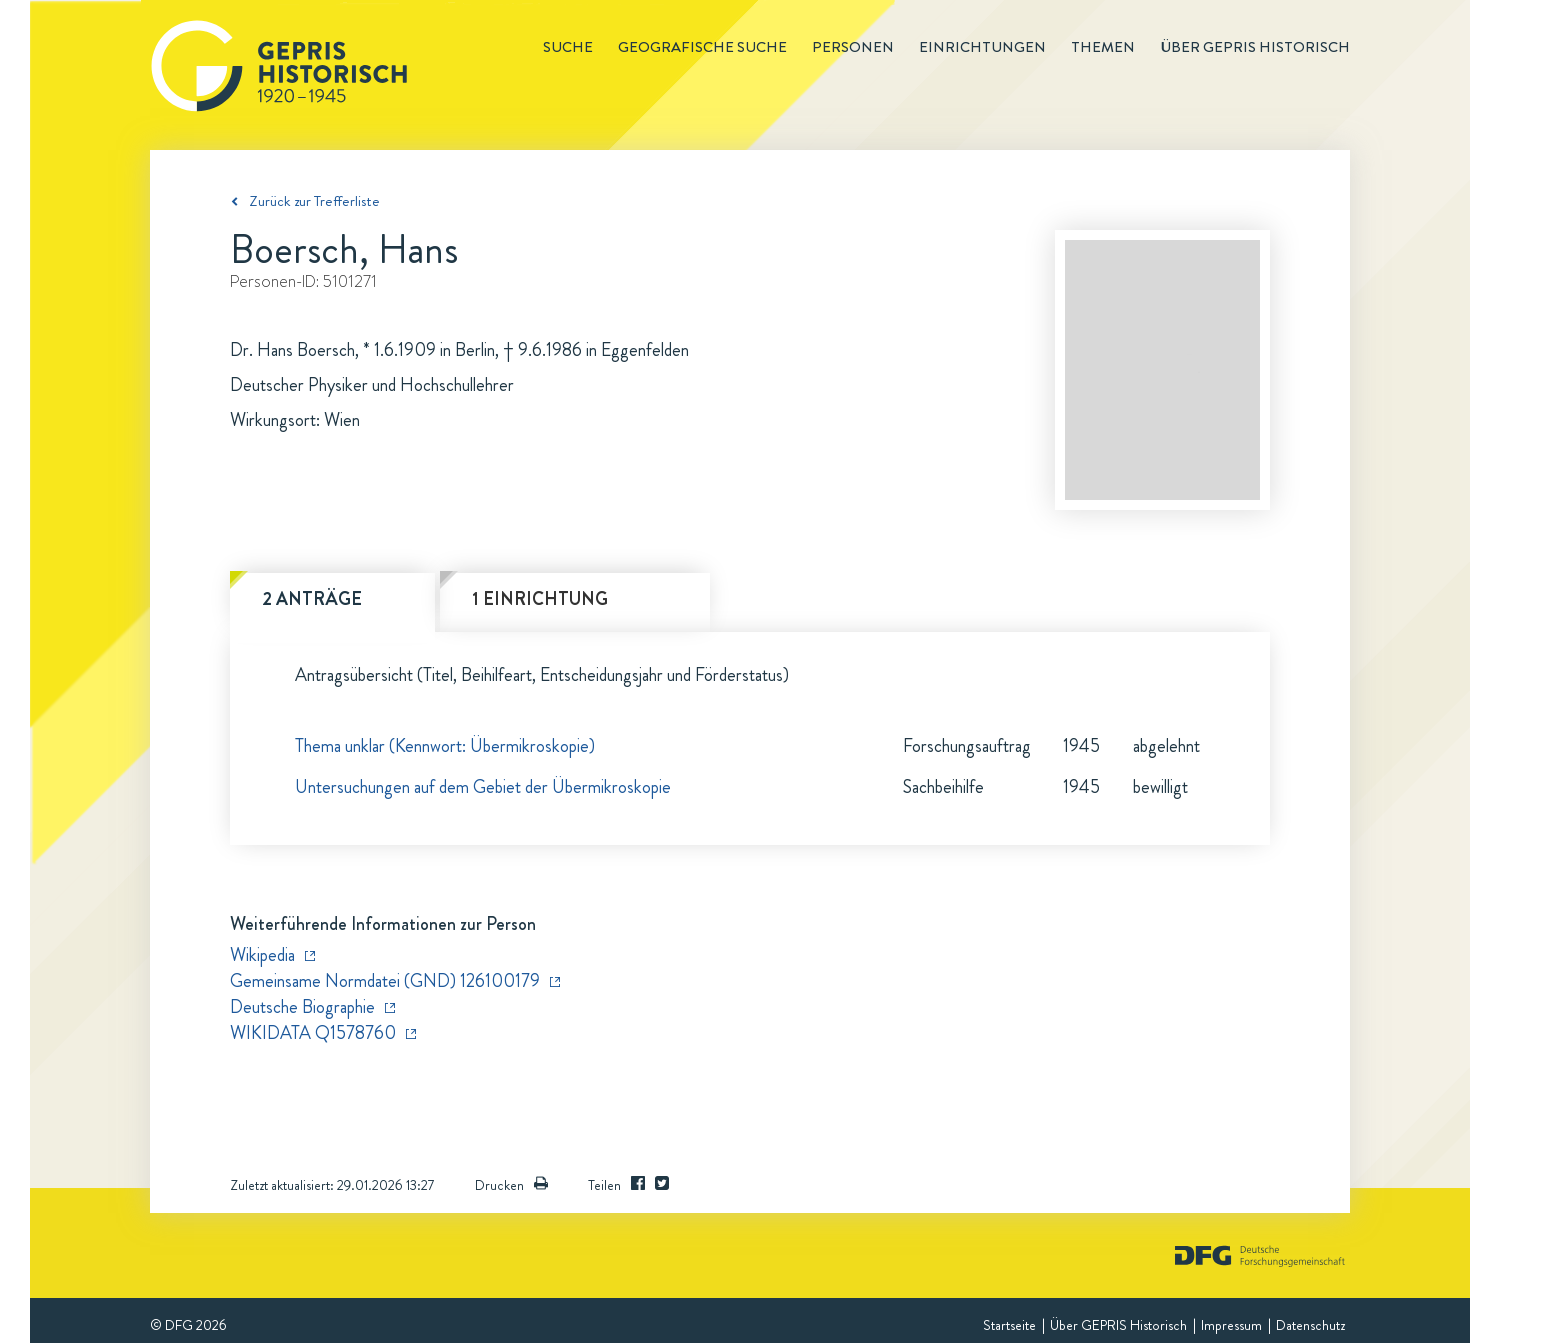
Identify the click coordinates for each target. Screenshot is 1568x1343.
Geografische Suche (702, 47)
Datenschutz (1310, 1325)
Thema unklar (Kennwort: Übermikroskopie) (445, 746)
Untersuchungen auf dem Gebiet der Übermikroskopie (483, 787)
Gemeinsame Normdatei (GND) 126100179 (385, 981)
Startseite (1009, 1325)
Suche (568, 47)
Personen (853, 47)
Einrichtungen (982, 47)
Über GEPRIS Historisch (1118, 1325)
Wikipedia (262, 955)
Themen (1103, 47)
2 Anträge (312, 599)
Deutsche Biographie (302, 1007)
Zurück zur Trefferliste (314, 201)
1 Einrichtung (540, 599)
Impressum (1231, 1325)
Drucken (511, 1185)
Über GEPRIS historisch (1255, 47)
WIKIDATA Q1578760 (313, 1033)
